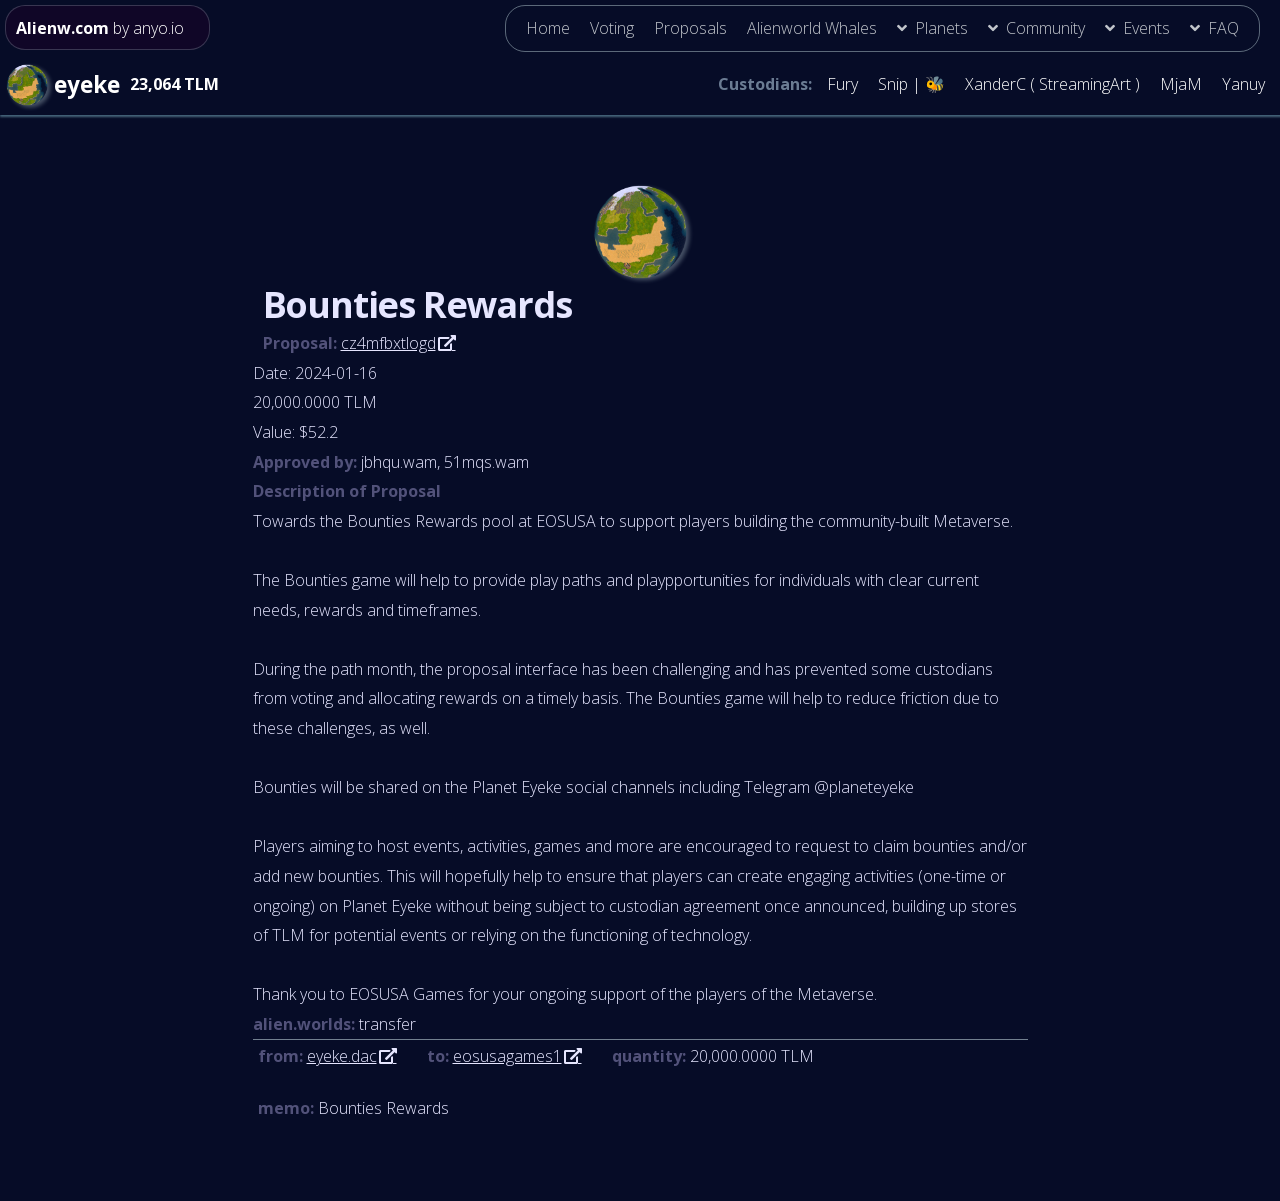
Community (1045, 28)
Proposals (690, 28)
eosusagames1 (507, 1056)
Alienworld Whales (812, 28)
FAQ (1223, 28)
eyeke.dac (342, 1056)
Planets (941, 28)
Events (1146, 28)
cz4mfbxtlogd (388, 343)
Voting (612, 28)
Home (548, 28)
